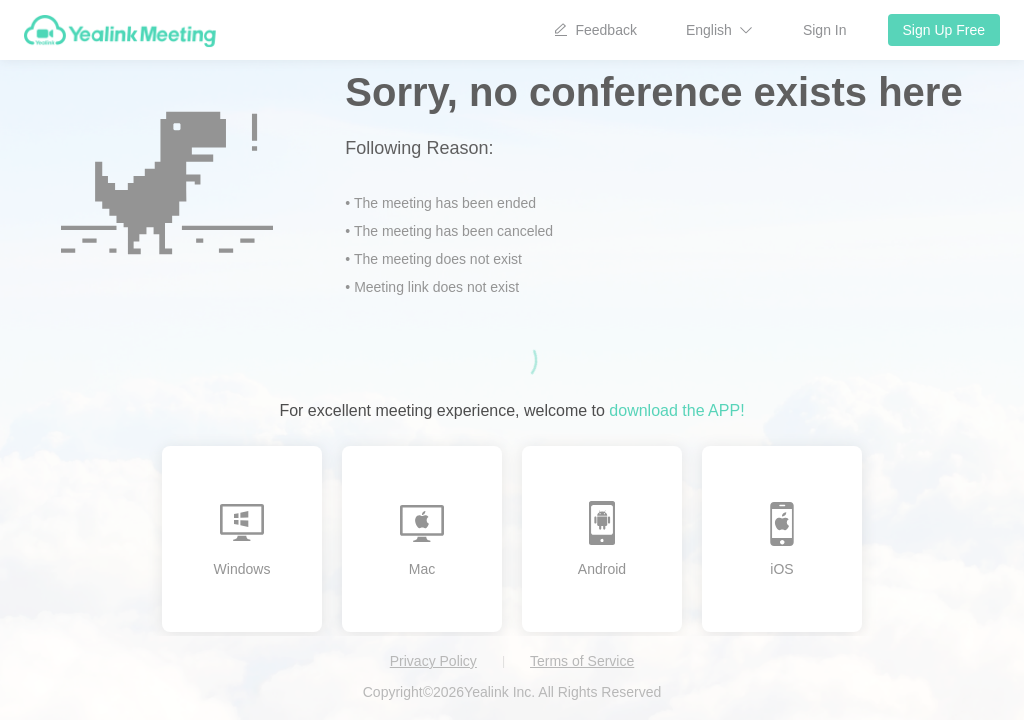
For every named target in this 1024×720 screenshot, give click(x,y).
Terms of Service (582, 661)
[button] (720, 30)
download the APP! (676, 410)
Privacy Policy (433, 661)
